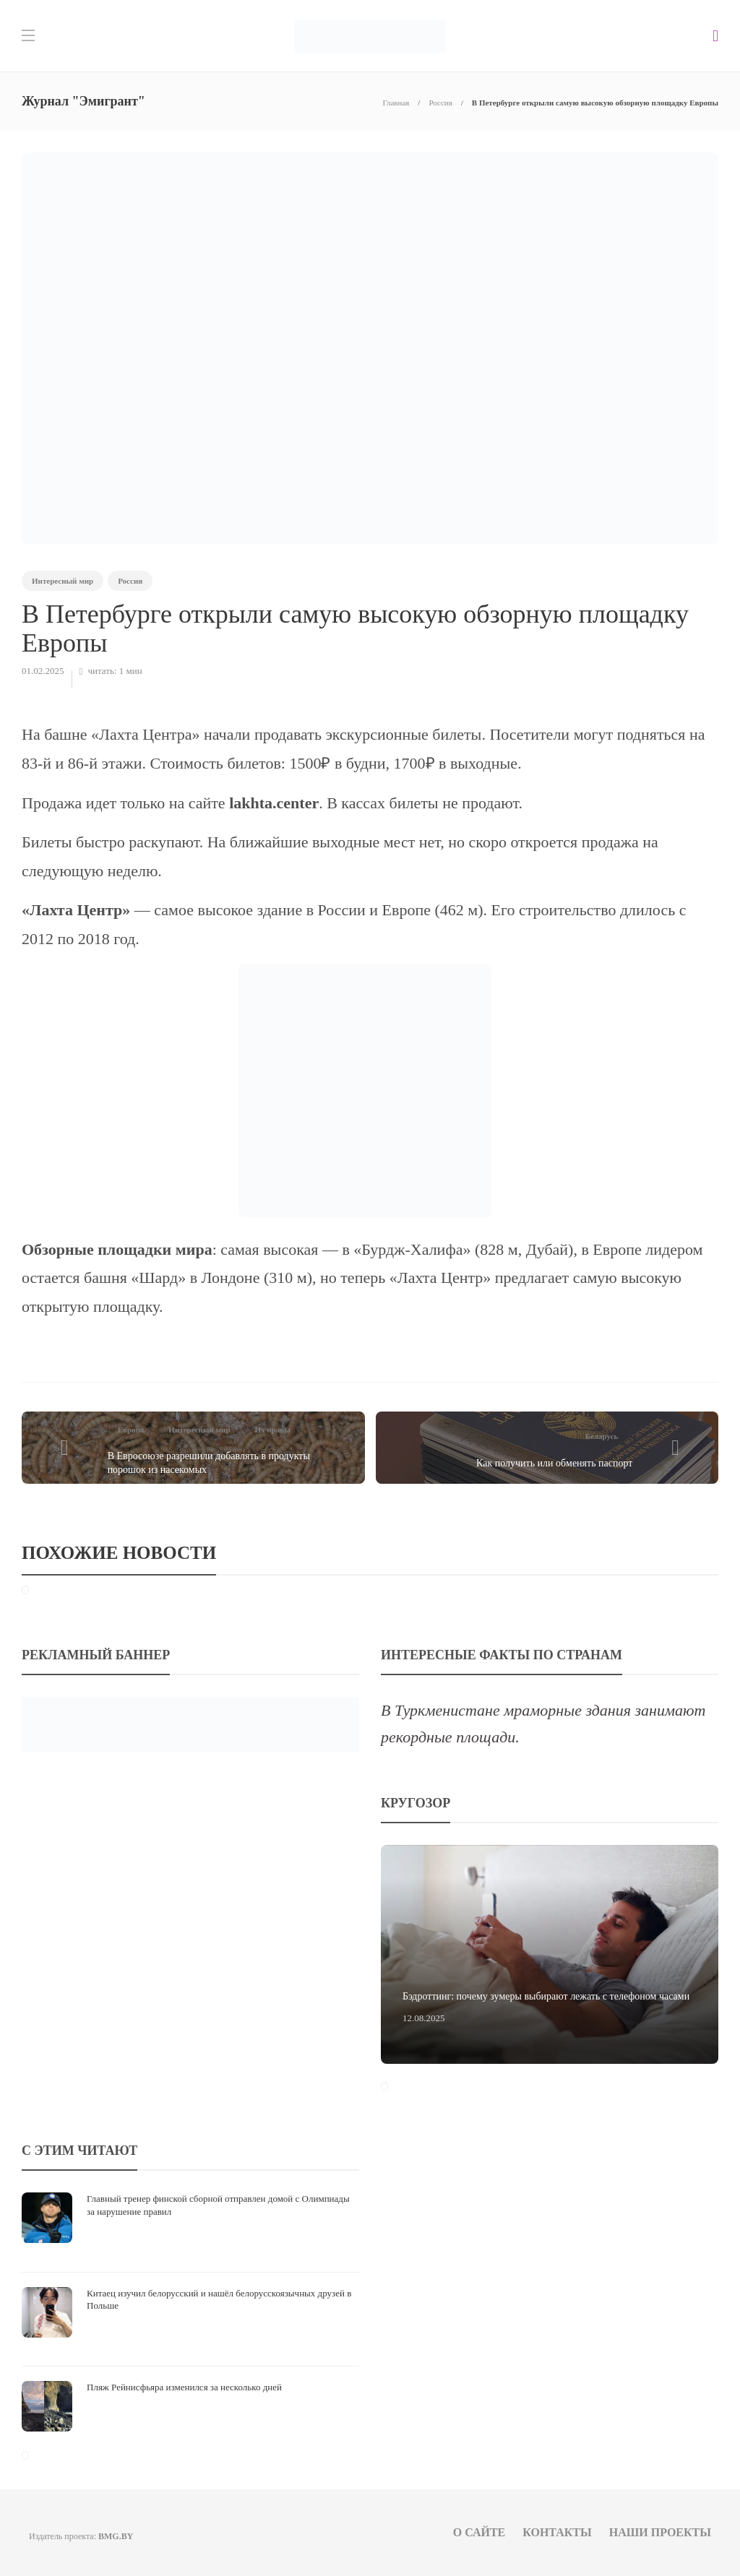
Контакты (557, 2532)
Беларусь (602, 1436)
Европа (131, 1429)
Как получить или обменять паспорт (554, 1463)
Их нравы (273, 1429)
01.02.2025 (43, 670)
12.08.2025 (424, 2018)
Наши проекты (660, 2532)
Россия (440, 102)
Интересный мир (62, 580)
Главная (395, 102)
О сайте (479, 2532)
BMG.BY (115, 2536)
